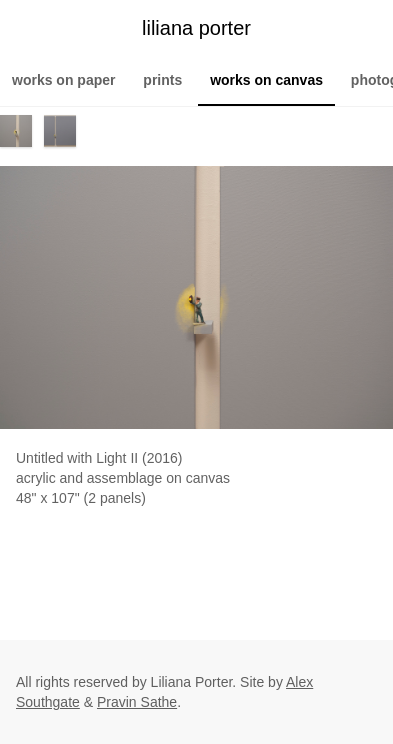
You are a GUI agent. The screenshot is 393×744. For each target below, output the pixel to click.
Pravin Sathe (137, 702)
